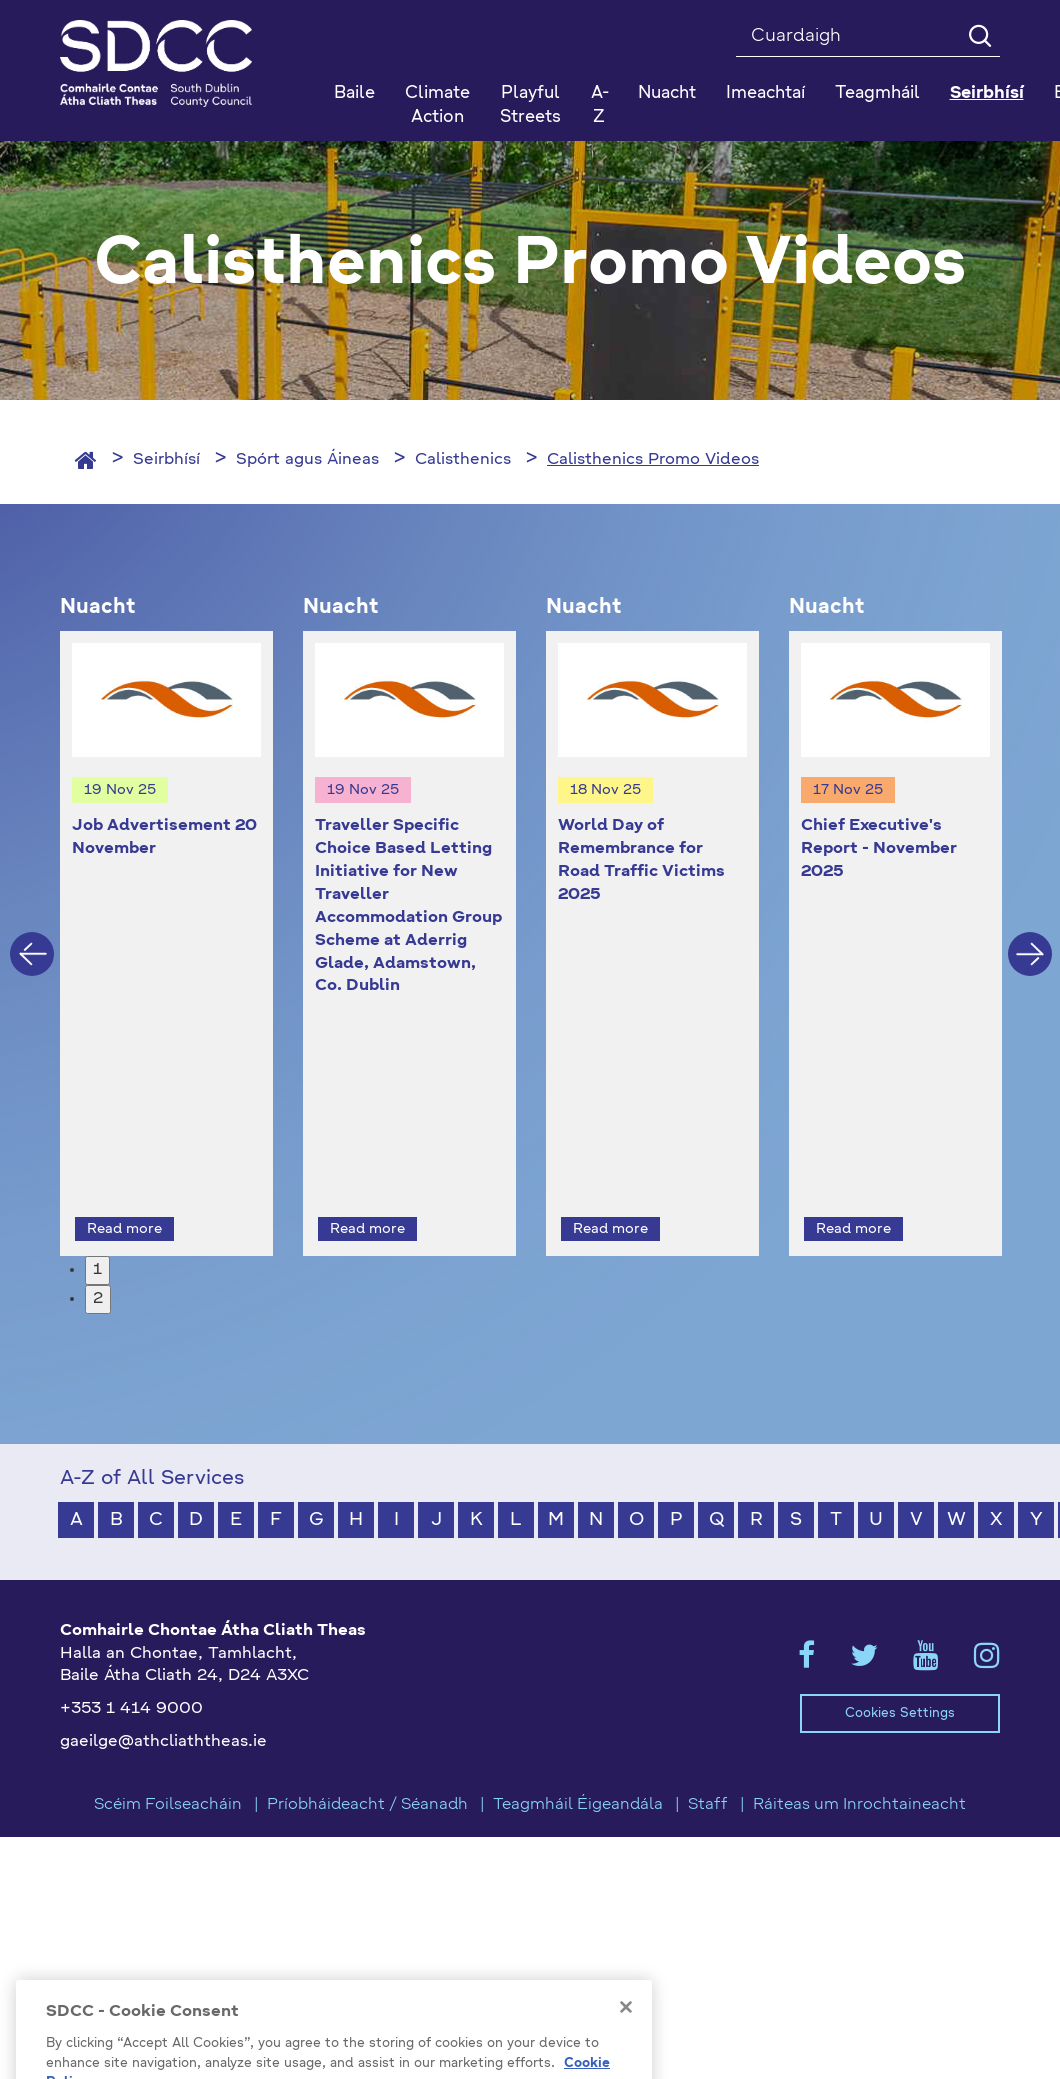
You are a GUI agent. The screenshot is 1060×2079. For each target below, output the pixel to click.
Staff (708, 1768)
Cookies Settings (900, 1676)
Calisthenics (463, 460)
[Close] (626, 2044)
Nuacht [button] (667, 93)
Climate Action (437, 105)
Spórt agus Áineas (307, 460)
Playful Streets (530, 105)
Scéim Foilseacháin (168, 1768)
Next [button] (1030, 936)
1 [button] (97, 1234)
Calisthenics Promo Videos (653, 460)
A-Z (600, 105)
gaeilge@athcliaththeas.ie (163, 1706)
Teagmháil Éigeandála (578, 1768)
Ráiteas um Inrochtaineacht (859, 1768)
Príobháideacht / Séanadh (367, 1768)
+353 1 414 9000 (131, 1673)
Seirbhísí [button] (987, 93)
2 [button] (98, 1262)
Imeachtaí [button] (765, 93)
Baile (354, 93)
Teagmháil (877, 93)
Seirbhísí (166, 460)
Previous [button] (32, 936)
